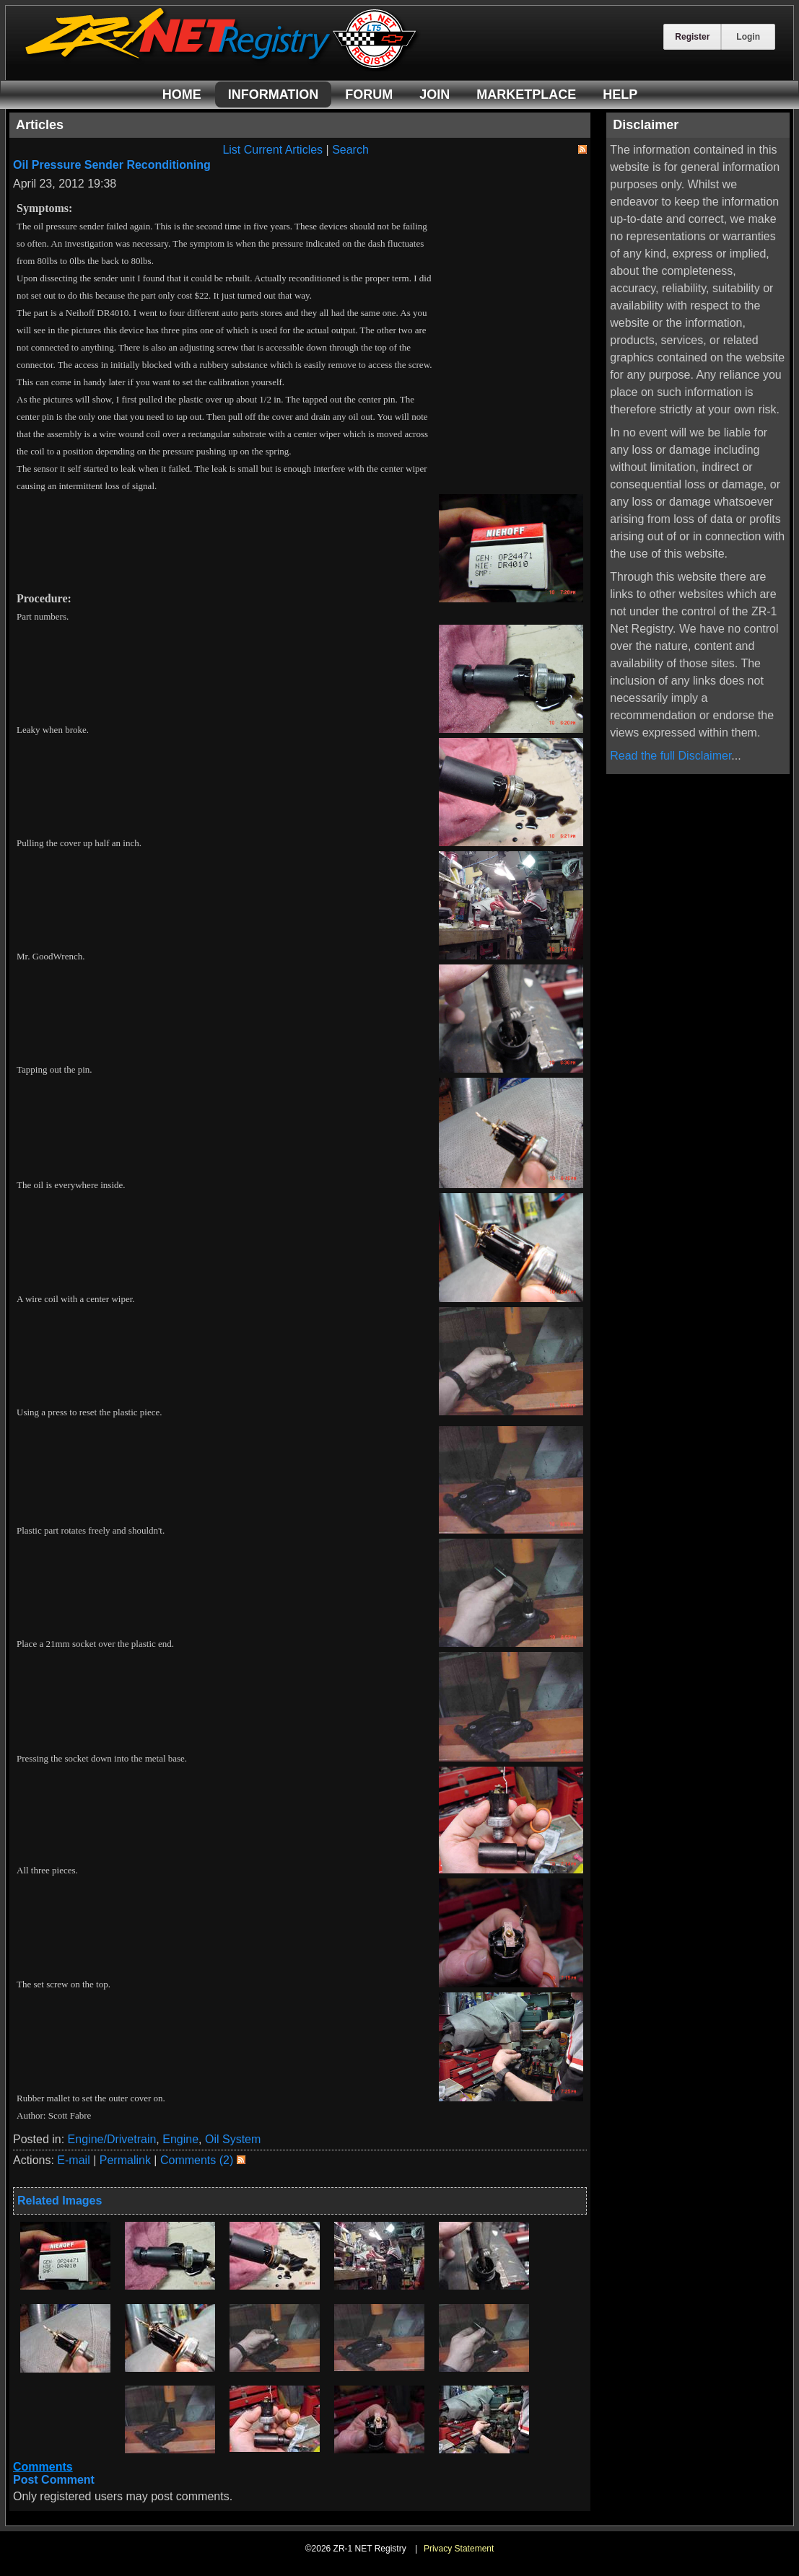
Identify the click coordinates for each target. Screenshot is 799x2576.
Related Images (59, 2200)
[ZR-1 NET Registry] (222, 67)
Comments (43, 2467)
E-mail (73, 2160)
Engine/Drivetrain (112, 2139)
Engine (180, 2139)
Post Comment (54, 2480)
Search (350, 150)
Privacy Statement (459, 2549)
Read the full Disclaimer (670, 755)
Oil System (233, 2139)
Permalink (125, 2160)
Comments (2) (196, 2160)
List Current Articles (272, 150)
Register (692, 37)
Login (748, 37)
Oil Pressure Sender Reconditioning (112, 165)
